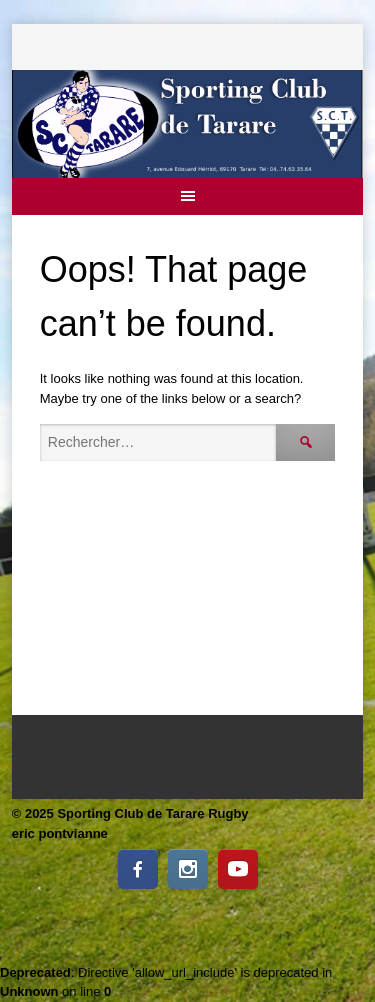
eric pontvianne (60, 833)
